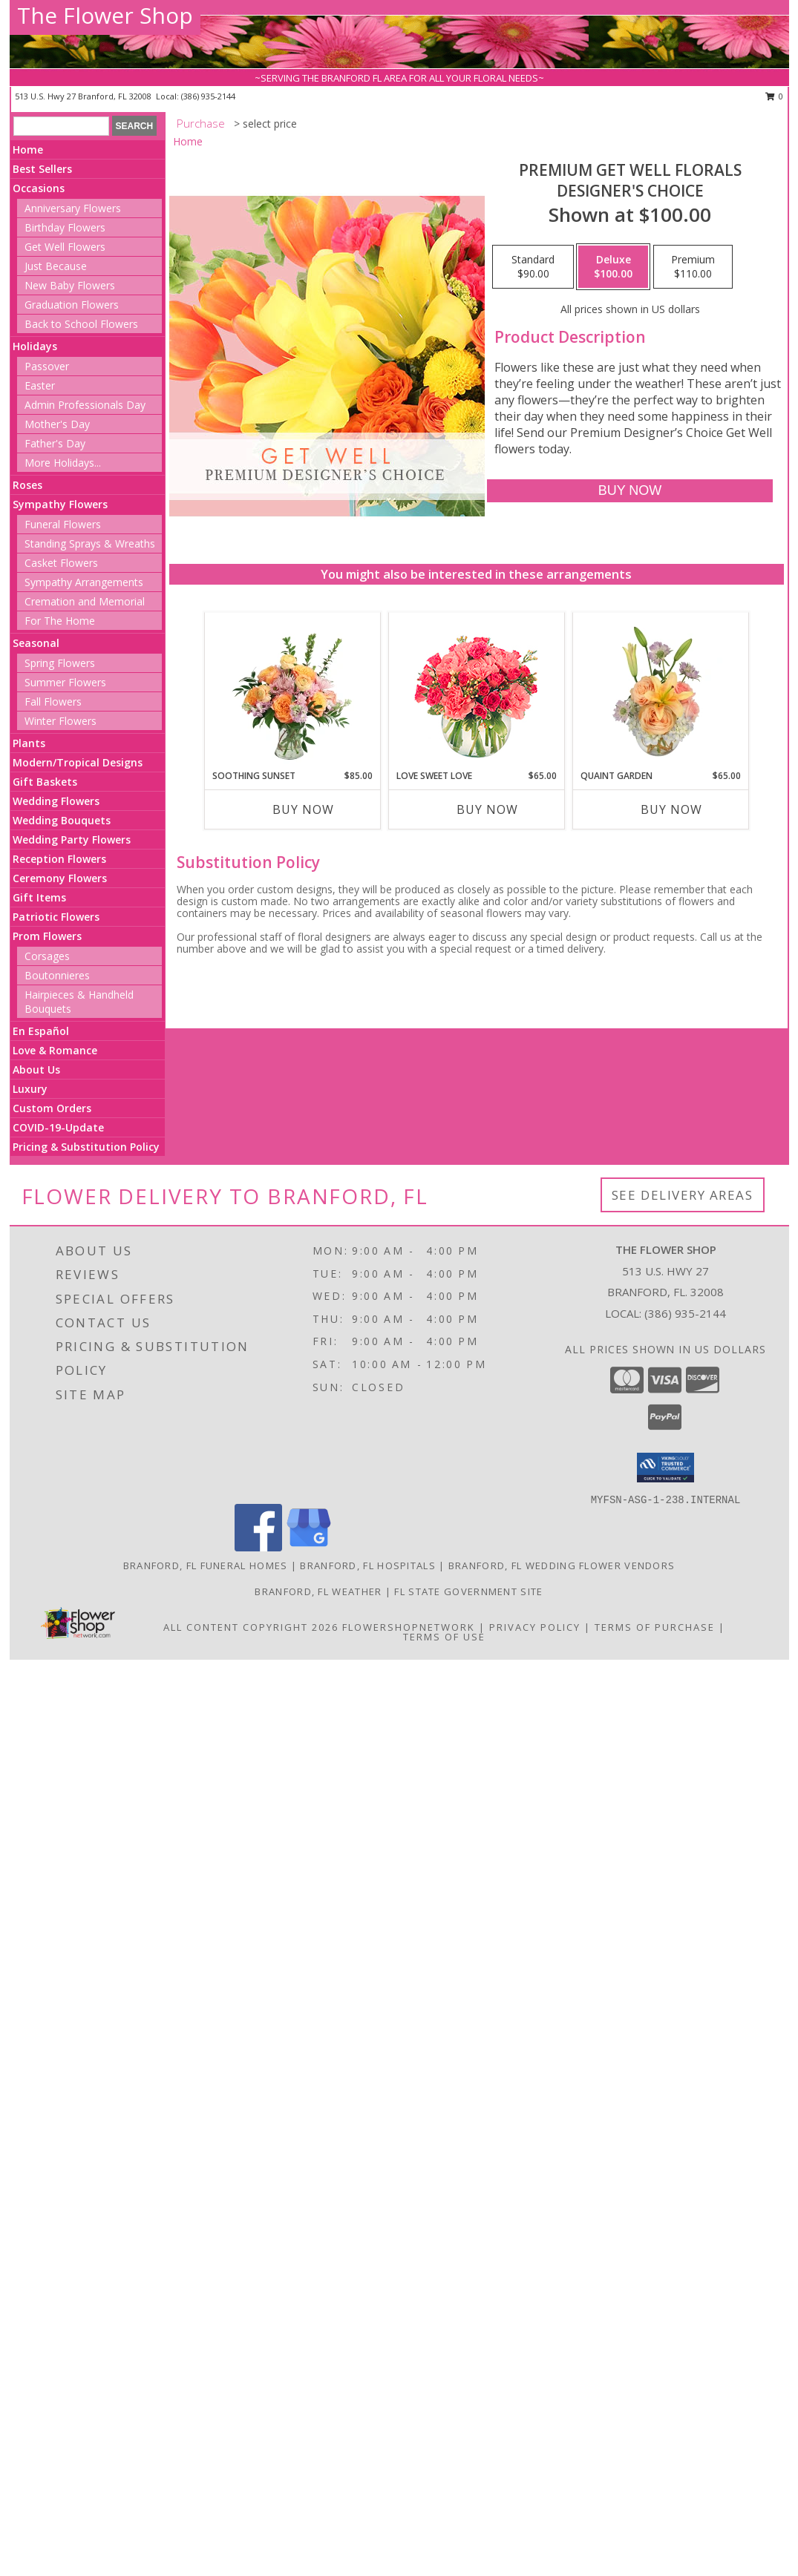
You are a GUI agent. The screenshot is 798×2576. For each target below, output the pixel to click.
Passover (46, 366)
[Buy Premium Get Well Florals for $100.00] (630, 490)
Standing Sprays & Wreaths (89, 543)
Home (28, 149)
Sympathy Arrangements (83, 582)
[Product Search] (61, 126)
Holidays (35, 346)
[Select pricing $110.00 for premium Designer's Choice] (693, 267)
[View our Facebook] (258, 1547)
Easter (39, 385)
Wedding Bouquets (62, 820)
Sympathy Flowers (60, 504)
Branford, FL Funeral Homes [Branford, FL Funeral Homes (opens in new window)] (205, 1565)
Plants (29, 743)
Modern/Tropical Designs (78, 762)
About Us (36, 1069)
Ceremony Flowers (60, 878)
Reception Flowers (59, 859)
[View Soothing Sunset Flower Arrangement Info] (292, 691)
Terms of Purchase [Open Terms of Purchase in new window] (655, 1627)
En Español (41, 1031)
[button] (665, 1467)
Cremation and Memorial (84, 601)
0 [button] (774, 96)
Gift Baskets (45, 782)
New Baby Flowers (69, 285)
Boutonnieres (57, 975)
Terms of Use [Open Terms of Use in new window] (444, 1636)
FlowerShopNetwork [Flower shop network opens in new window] (408, 1627)
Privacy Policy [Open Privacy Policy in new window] (534, 1627)
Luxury (30, 1089)
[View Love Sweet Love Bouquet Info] (476, 691)
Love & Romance (55, 1050)
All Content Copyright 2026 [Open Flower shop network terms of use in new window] (251, 1627)
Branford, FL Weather (318, 1591)
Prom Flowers (47, 936)
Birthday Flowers (64, 227)
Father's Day (54, 443)
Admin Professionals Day (84, 405)
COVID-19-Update (58, 1127)
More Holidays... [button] (62, 463)
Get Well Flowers (64, 247)
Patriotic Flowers (56, 917)
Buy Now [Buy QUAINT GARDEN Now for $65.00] (671, 809)
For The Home (59, 621)
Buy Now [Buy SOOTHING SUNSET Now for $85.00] (303, 809)
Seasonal (36, 643)
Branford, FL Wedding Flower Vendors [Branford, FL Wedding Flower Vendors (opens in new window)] (562, 1565)
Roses (27, 485)
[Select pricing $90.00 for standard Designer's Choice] (533, 267)
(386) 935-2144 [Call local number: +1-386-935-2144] (208, 96)
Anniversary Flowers (72, 208)
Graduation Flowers (71, 305)
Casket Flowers (61, 563)
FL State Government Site (468, 1591)
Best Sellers (42, 169)
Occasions (39, 188)
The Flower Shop (105, 15)
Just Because (55, 266)
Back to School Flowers (81, 324)
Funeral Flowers (62, 524)
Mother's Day (57, 424)
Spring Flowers (59, 663)
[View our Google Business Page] (309, 1547)
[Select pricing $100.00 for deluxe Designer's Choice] (613, 267)
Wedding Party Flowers (72, 839)
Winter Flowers (60, 721)
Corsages (47, 956)
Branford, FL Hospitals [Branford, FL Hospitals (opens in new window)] (368, 1565)
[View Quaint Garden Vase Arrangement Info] (660, 691)
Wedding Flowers (56, 801)
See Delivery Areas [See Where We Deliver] (682, 1194)
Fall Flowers (53, 701)
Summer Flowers (65, 682)
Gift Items (39, 897)
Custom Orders (52, 1108)
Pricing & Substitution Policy (86, 1147)
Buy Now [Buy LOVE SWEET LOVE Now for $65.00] (487, 809)
